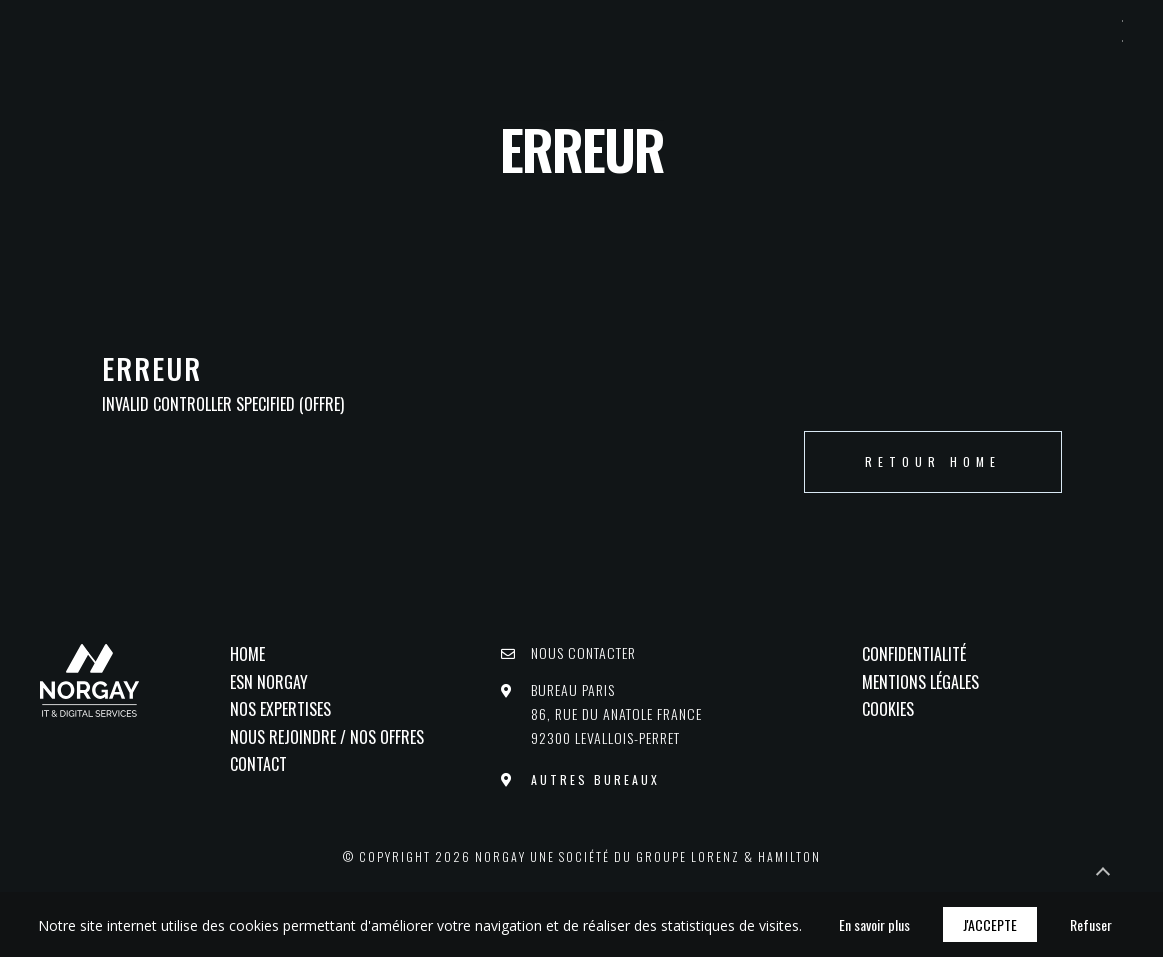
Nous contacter (583, 652)
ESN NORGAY (269, 682)
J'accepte (990, 924)
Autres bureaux (595, 778)
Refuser (1091, 924)
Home (247, 654)
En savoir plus (874, 924)
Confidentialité (914, 654)
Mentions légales (920, 682)
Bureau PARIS (616, 713)
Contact (258, 764)
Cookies (888, 709)
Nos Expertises (280, 709)
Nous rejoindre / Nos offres (327, 737)
